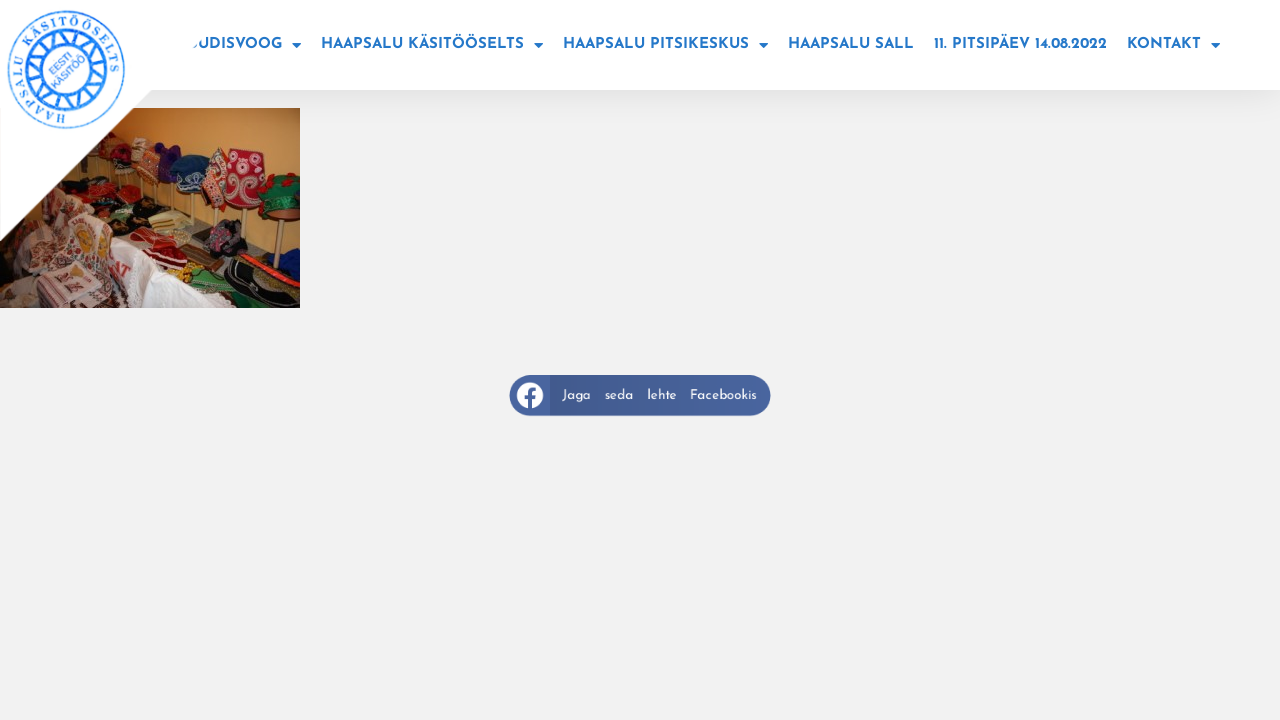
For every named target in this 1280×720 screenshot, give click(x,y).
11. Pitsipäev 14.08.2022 (1020, 44)
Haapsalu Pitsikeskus (665, 45)
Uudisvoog (244, 45)
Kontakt (1173, 45)
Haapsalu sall (851, 44)
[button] (640, 394)
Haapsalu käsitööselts (432, 45)
